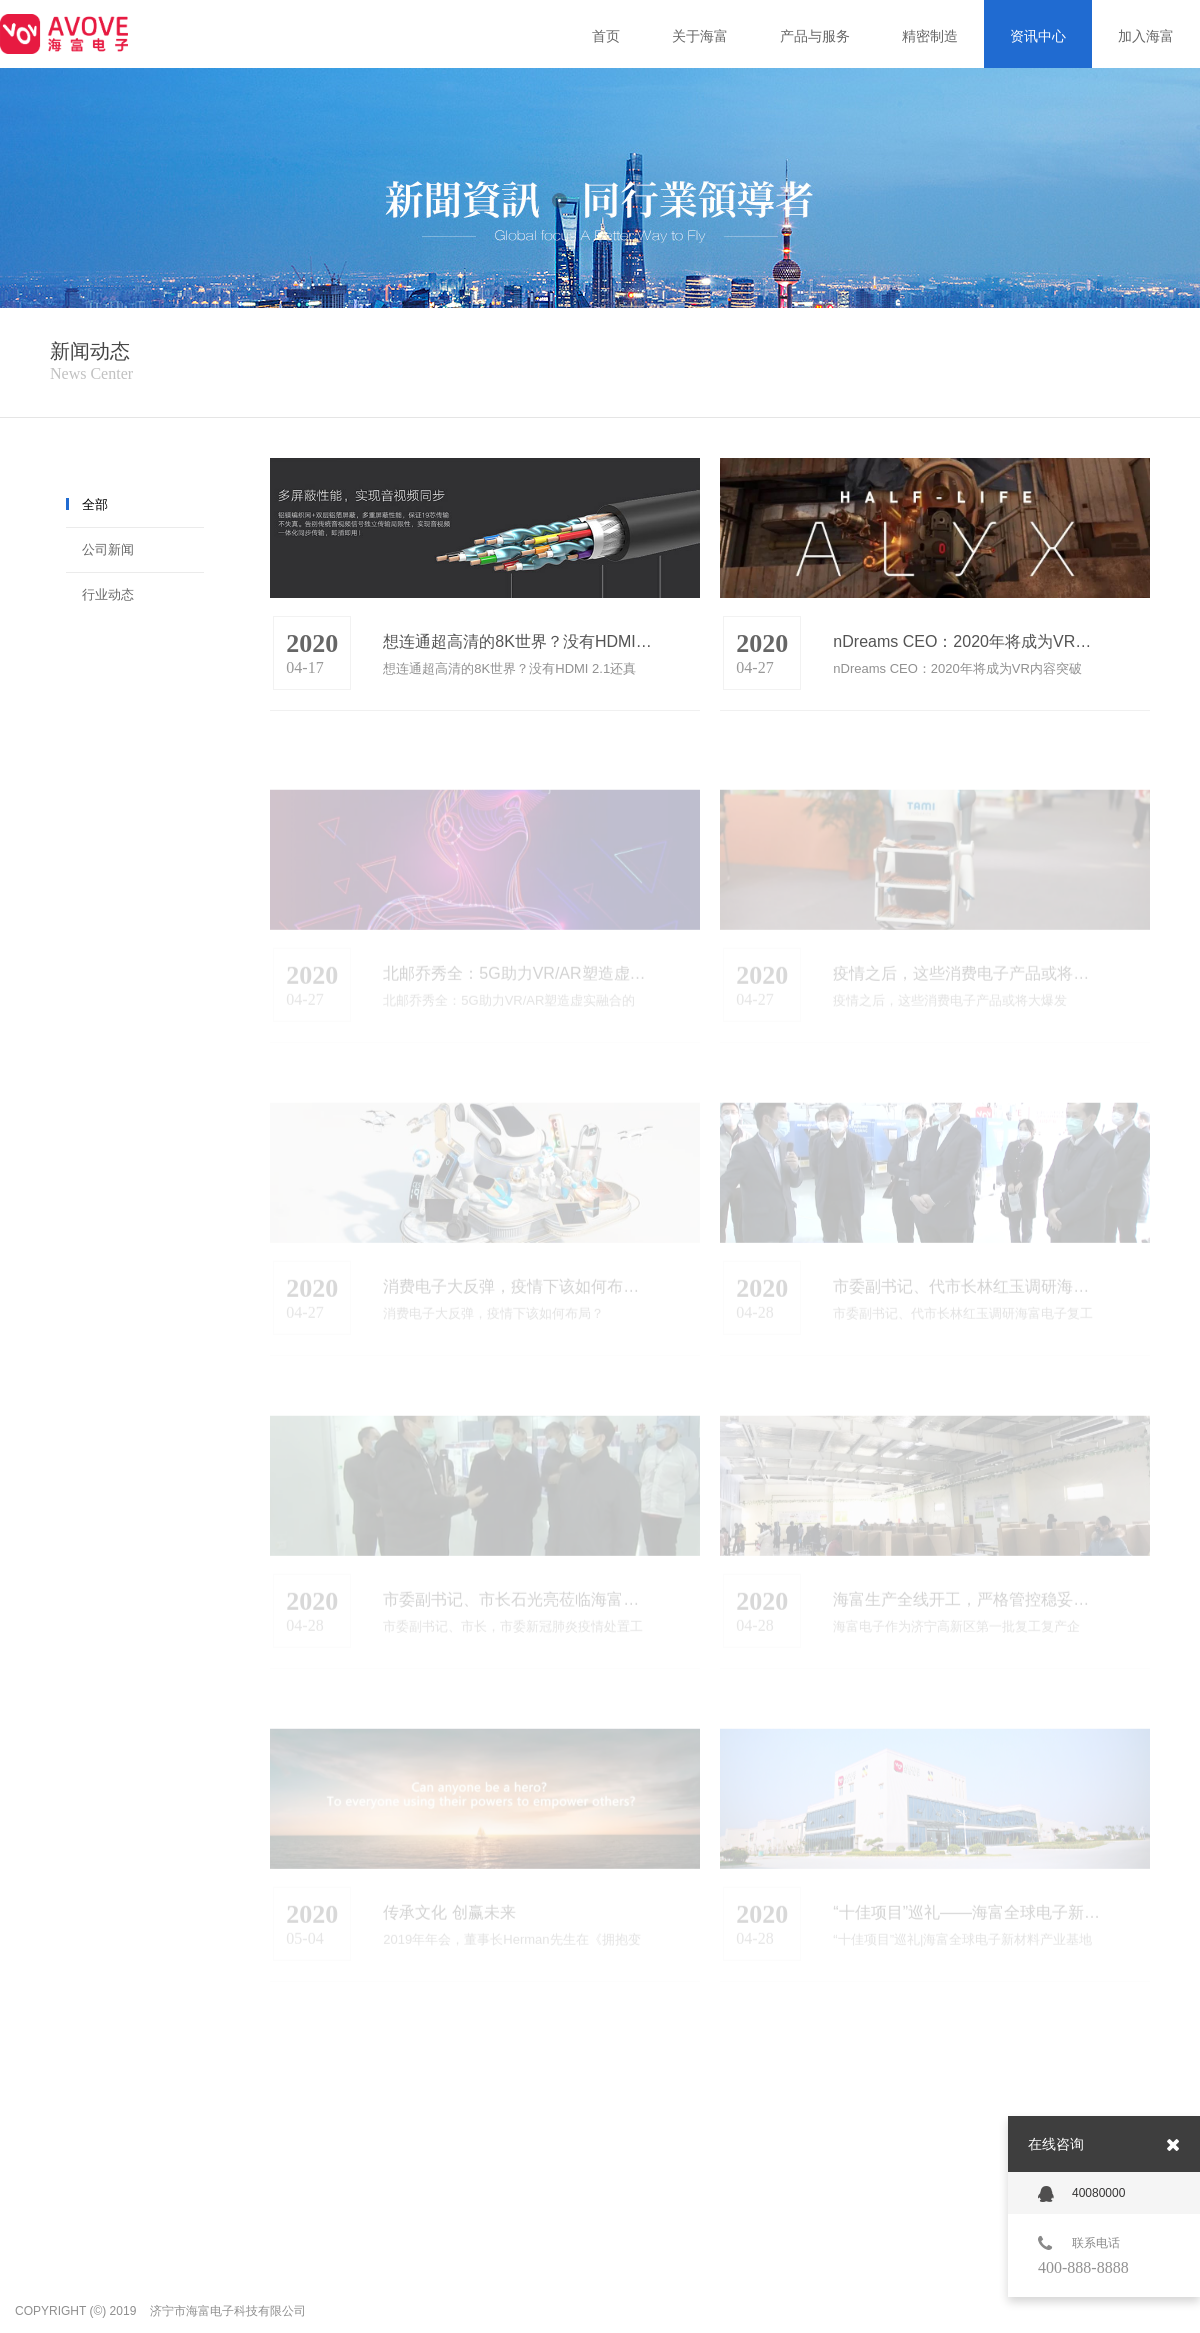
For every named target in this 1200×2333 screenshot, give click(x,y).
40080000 (1081, 2194)
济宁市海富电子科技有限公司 (228, 2311)
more (682, 658)
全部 (95, 504)
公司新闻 (108, 549)
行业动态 (108, 594)
